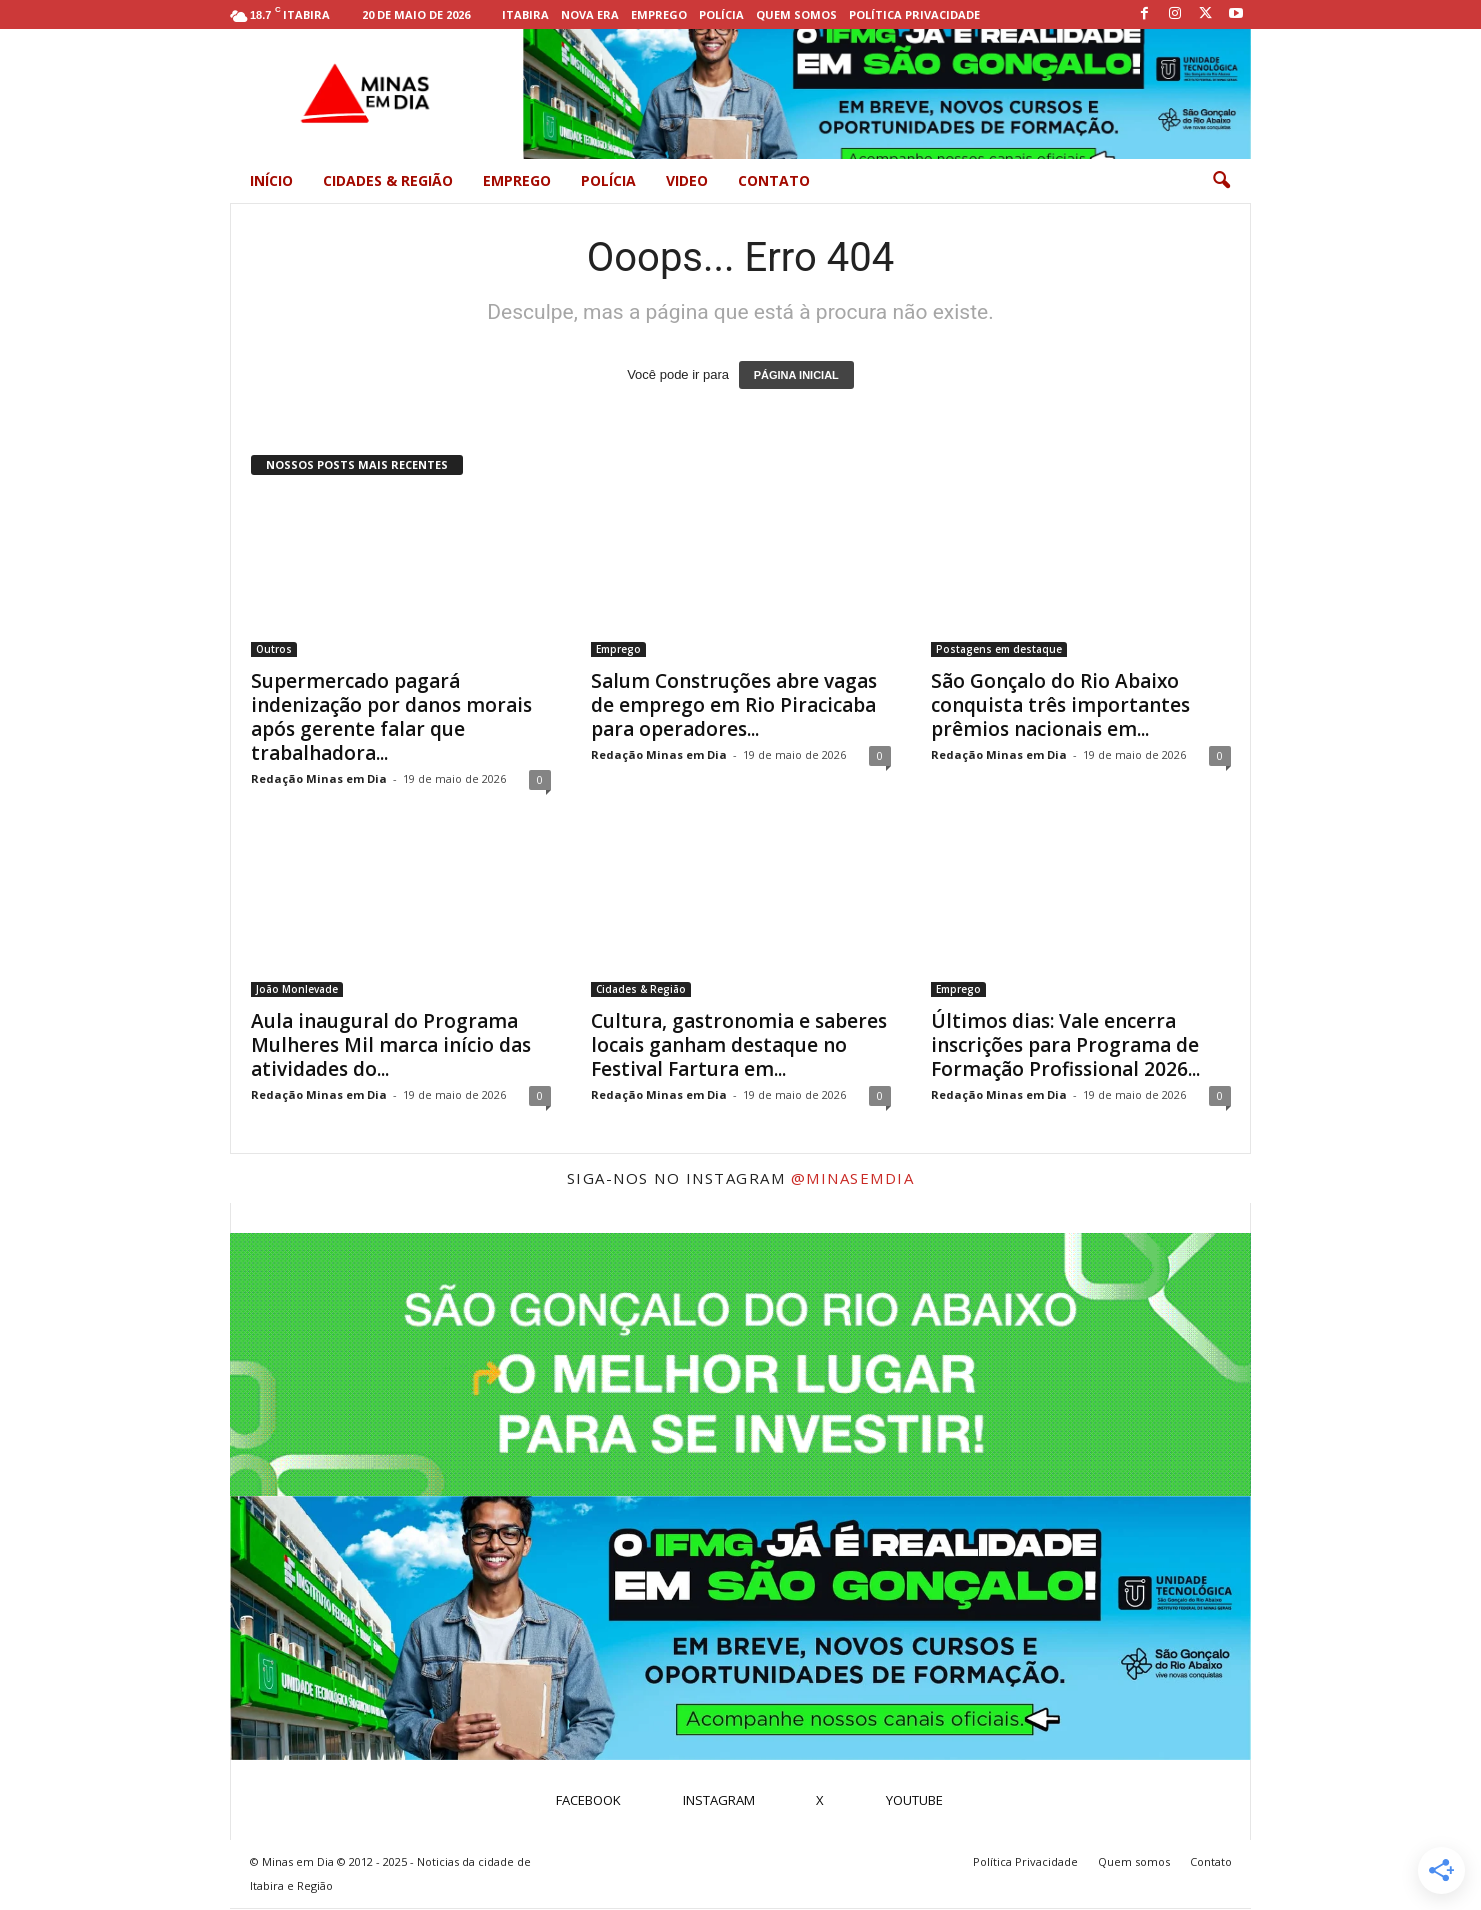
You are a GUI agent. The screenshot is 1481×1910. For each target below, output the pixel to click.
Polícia (721, 14)
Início (271, 180)
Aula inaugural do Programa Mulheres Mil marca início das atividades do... (391, 1045)
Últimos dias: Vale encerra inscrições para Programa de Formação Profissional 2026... (1065, 1045)
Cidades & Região (388, 180)
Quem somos (796, 14)
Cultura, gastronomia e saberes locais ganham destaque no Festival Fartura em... (739, 1045)
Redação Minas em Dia (319, 778)
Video (687, 180)
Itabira (525, 14)
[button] (1221, 181)
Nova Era (590, 14)
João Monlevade (297, 989)
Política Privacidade (914, 14)
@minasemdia (853, 1178)
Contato (774, 180)
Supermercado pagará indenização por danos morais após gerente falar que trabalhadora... (391, 717)
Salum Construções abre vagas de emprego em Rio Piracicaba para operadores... (734, 705)
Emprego (659, 14)
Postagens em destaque (999, 649)
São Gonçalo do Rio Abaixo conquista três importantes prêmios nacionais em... (1060, 705)
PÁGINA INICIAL (796, 375)
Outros (274, 649)
